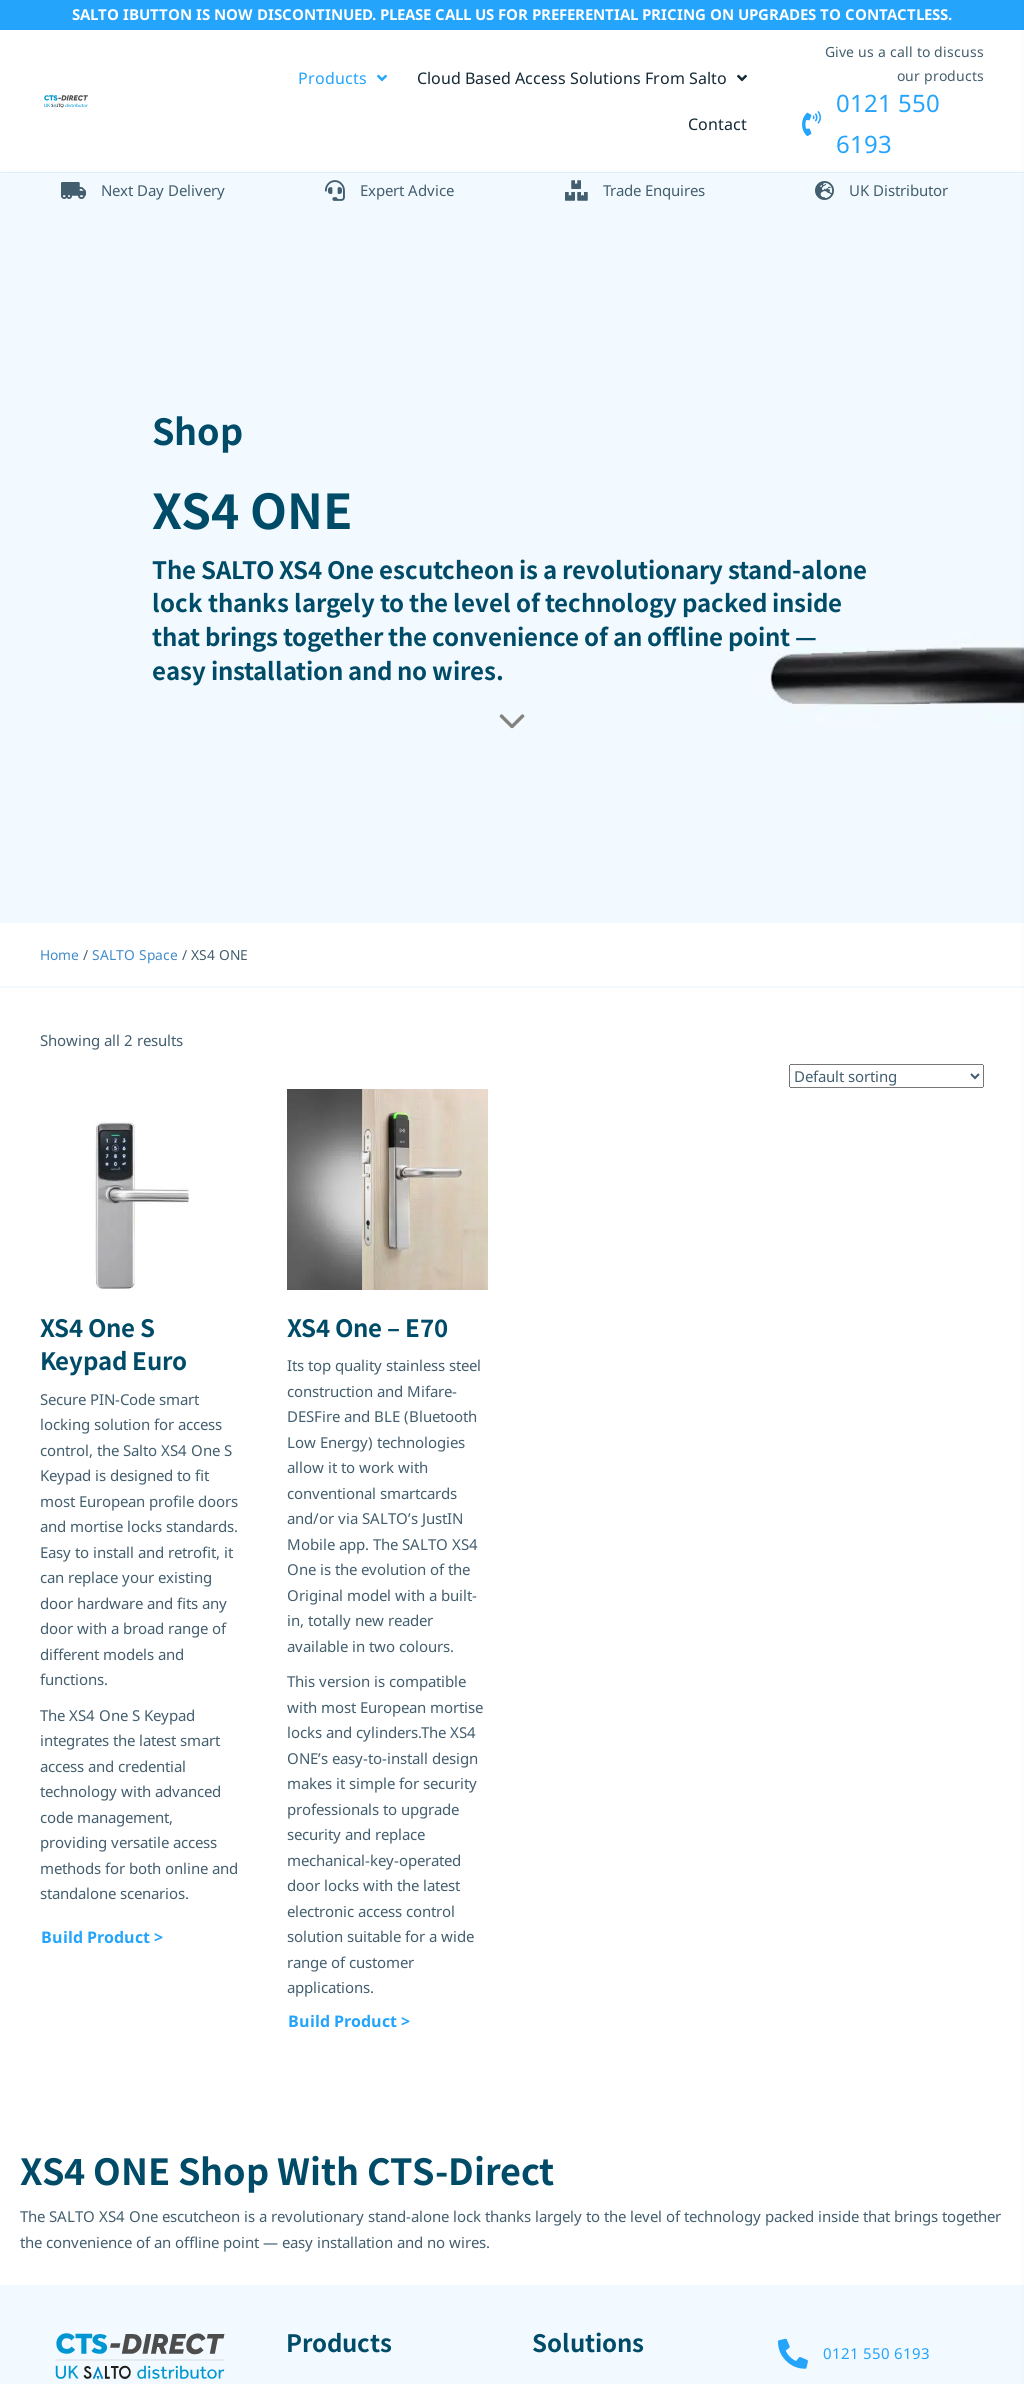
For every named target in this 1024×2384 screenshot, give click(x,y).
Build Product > (102, 1936)
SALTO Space (135, 953)
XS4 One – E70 (367, 1325)
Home (59, 953)
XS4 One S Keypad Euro (113, 1342)
